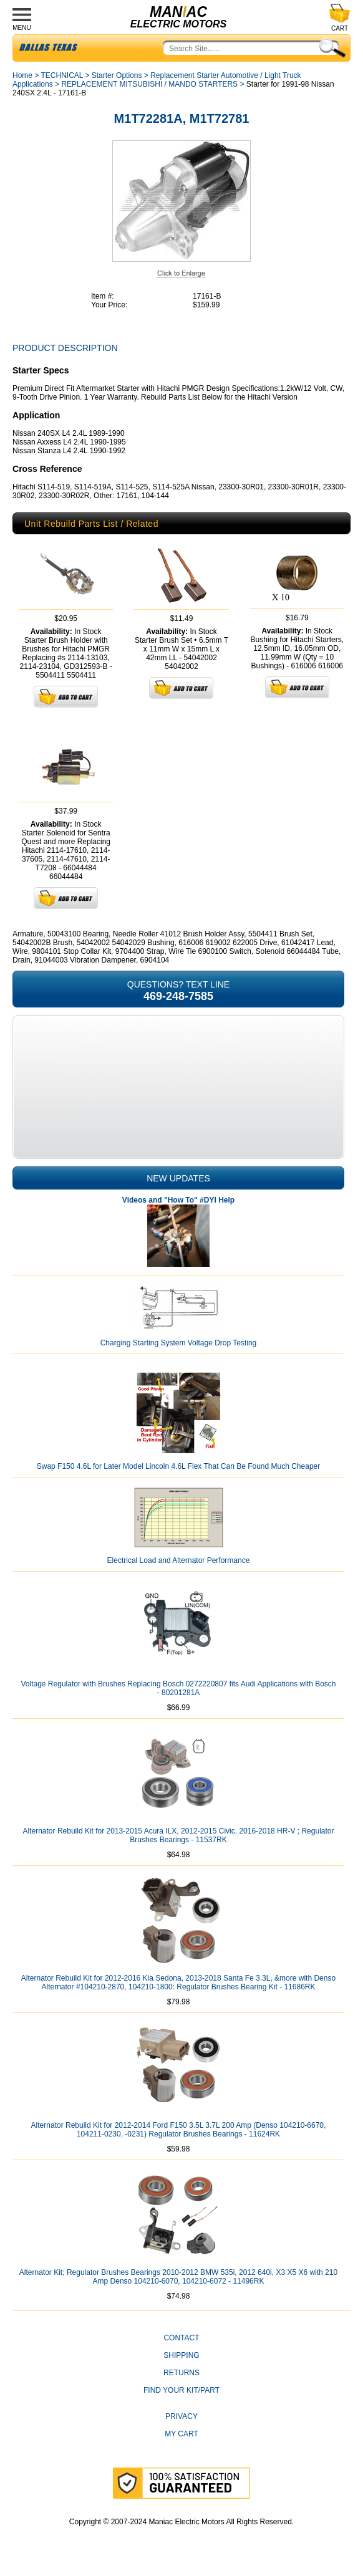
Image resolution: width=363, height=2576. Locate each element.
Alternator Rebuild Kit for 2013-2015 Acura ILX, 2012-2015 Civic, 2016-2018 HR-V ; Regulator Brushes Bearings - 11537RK (178, 1835)
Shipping (181, 2355)
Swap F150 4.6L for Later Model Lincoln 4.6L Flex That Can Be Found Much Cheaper (179, 1466)
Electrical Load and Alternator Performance (178, 1560)
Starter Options (117, 75)
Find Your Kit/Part (181, 2390)
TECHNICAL (62, 75)
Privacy (181, 2416)
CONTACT (181, 2337)
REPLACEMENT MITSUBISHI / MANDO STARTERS (149, 84)
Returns (181, 2372)
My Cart (181, 2433)
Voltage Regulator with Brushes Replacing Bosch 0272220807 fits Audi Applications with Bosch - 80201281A (178, 1688)
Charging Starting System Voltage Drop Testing (178, 1342)
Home (22, 75)
